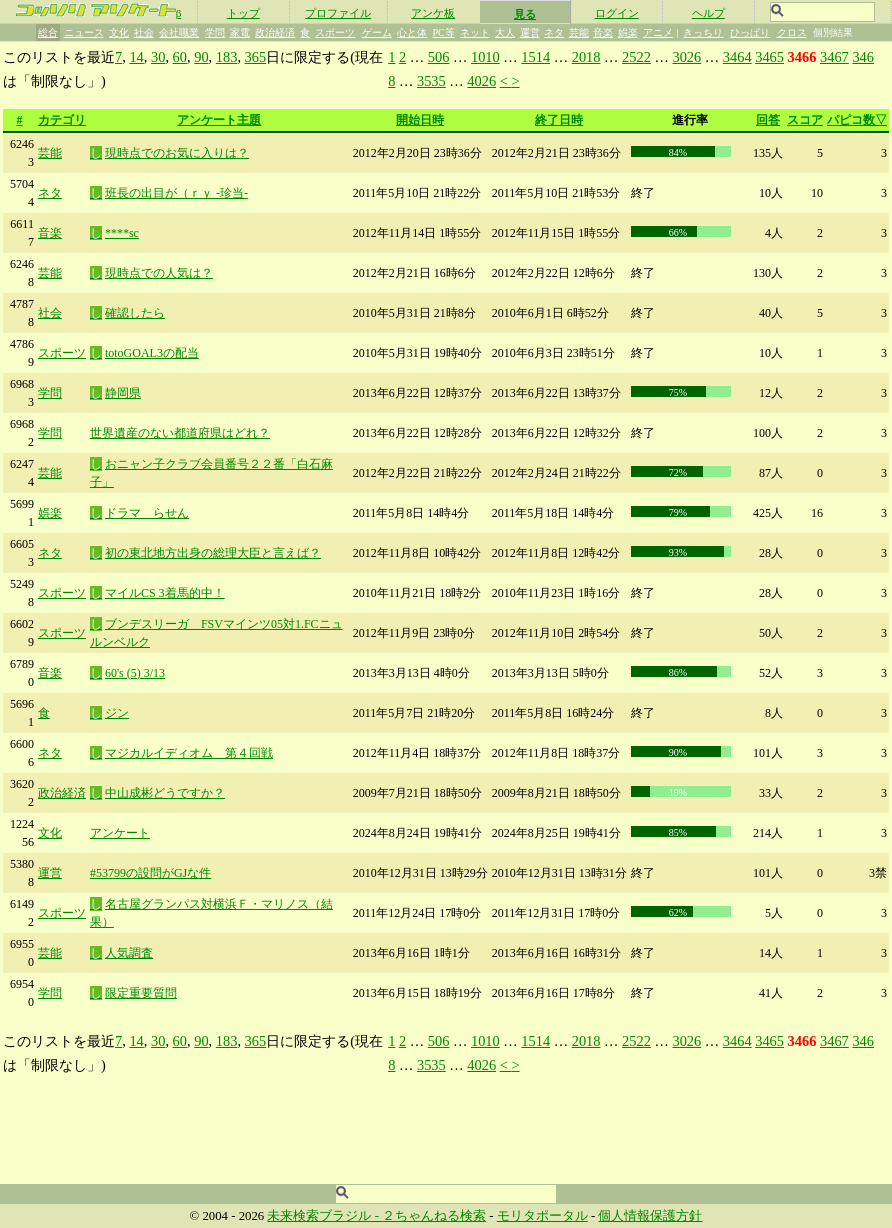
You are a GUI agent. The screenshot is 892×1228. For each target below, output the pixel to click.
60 (180, 57)
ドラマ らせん (147, 513)
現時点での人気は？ (159, 273)
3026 (686, 57)
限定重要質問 (141, 993)
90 (201, 57)
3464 (737, 57)
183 (227, 57)
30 (158, 57)
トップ (243, 13)
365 (256, 57)
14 (136, 57)
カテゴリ (62, 120)
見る (525, 14)
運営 (530, 32)
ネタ (554, 32)
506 (439, 57)
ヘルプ (708, 13)
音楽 (603, 32)
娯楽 (628, 32)
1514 (535, 57)
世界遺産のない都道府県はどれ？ (180, 433)
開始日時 (420, 120)
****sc (122, 233)
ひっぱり (750, 32)
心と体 (412, 32)
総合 (48, 32)
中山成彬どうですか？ (165, 793)
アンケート (120, 833)
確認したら (135, 313)
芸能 (579, 32)
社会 (144, 32)
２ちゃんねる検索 (434, 1216)
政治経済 (275, 32)
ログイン (617, 13)
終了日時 (559, 120)
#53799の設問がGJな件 (150, 873)
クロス (792, 32)
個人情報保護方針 (650, 1216)
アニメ (658, 32)
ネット (475, 32)
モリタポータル (542, 1216)
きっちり (703, 32)
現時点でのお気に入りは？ (177, 153)
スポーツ (335, 32)
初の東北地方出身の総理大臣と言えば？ (213, 553)
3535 (431, 81)
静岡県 (123, 393)
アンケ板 (433, 13)
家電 (240, 32)
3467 (834, 57)
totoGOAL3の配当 (152, 353)
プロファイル (338, 13)
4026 (481, 81)
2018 (586, 57)
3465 (769, 57)
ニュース (84, 32)
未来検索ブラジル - (324, 1216)
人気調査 (129, 953)
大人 (505, 32)
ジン (117, 713)
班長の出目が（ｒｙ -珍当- (176, 193)
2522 (636, 57)
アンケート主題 (219, 120)
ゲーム (377, 32)
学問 (215, 32)
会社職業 (179, 32)
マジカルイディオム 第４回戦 (189, 753)
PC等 (444, 32)
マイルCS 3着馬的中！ (165, 593)
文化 (119, 32)
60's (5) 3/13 (135, 673)
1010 (485, 57)
